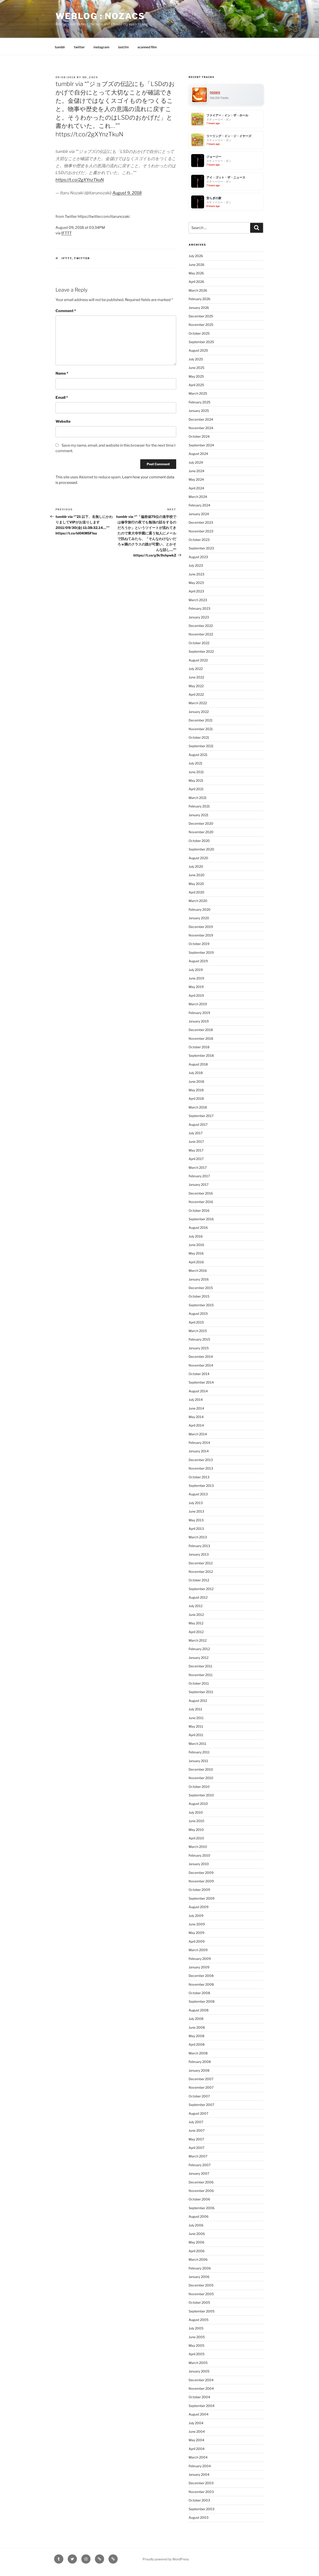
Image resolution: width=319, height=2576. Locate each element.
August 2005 (198, 2325)
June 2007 (197, 2136)
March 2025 (198, 399)
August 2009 (198, 1913)
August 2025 (198, 356)
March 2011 (197, 1749)
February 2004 (200, 2472)
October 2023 (199, 545)
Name (62, 372)
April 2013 (196, 1534)
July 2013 (196, 1509)
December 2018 (201, 1035)
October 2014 (199, 1379)
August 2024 (198, 459)
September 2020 (201, 855)
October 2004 (199, 2403)
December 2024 (201, 425)
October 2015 (199, 1302)
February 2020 (200, 915)
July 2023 (196, 571)
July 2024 (196, 468)
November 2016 (201, 1207)
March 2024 (198, 502)
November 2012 (201, 1577)
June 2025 (196, 373)
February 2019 (199, 1018)
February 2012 (199, 1655)
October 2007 (199, 2102)
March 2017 (198, 1173)
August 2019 (198, 967)
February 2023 (199, 614)
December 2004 (201, 2386)
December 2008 (201, 1981)
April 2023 (196, 597)
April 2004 (197, 2454)
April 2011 (196, 1741)
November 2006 (201, 2196)
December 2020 (201, 829)
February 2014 (199, 1448)
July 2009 (196, 1921)
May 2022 (196, 692)
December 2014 (201, 1362)
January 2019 (199, 1027)
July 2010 (196, 1818)
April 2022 (196, 700)
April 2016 (196, 1268)
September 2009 (201, 1904)
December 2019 (201, 932)
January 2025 (199, 416)
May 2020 (196, 889)
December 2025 (201, 322)
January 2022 (199, 717)
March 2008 (198, 2059)
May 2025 (196, 382)
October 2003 (199, 2506)
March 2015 (198, 1336)
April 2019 (196, 1001)
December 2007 (201, 2085)
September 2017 (201, 1121)
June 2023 (196, 580)
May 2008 (196, 2042)
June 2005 (197, 2343)
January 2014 (199, 1457)
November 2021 (201, 735)
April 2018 (196, 1104)
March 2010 (198, 1852)
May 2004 (196, 2446)
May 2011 (196, 1732)
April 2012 (196, 1638)
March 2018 (198, 1113)
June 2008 (197, 2033)
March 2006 (198, 2265)
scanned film (147, 46)
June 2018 (196, 1087)
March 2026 (198, 296)
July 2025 (196, 365)
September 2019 (201, 958)
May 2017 (196, 1156)
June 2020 (197, 881)
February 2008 (200, 2067)
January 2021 (198, 821)
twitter (79, 46)
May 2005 (196, 2351)
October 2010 (199, 1792)
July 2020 (196, 872)
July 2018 (196, 1078)
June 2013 (196, 1517)
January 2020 (199, 924)
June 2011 (196, 1724)
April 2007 (196, 2153)
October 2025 (199, 339)
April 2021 (196, 795)
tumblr (60, 46)
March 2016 (198, 1276)
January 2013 (199, 1560)
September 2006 (201, 2214)
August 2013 (198, 1500)
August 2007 (198, 2119)
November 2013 (201, 1474)
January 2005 (199, 2377)
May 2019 (196, 992)
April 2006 (197, 2257)
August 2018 (198, 1070)
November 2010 (201, 1784)
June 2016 (196, 1250)
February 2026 (199, 305)
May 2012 (196, 1629)
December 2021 (201, 726)
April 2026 (196, 287)
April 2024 (196, 494)
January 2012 (198, 1663)
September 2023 (201, 554)
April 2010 (196, 1844)
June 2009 (197, 1930)
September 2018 (201, 1061)
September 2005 (201, 2317)
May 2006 (196, 2248)
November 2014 (201, 1371)
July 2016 (196, 1242)
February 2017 (199, 1182)
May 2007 (196, 2145)
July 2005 (196, 2334)
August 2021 (198, 760)
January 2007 (199, 2179)
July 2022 (196, 674)
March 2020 (198, 906)
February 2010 (199, 1861)
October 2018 (199, 1053)
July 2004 (196, 2429)
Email (62, 397)
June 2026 (196, 270)
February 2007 (200, 2171)
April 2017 (196, 1164)
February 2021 (199, 812)
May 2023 (196, 588)
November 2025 (201, 330)
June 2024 (196, 477)
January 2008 (199, 2076)
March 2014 (198, 1440)
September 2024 (201, 451)
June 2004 (197, 2437)
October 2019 (199, 949)
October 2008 (199, 1999)
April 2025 (196, 391)
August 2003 (198, 2523)
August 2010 (198, 1809)
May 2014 (196, 1422)
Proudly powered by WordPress (166, 2565)
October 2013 (199, 1483)
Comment (66, 310)
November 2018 (201, 1044)
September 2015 (201, 1311)
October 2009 (199, 1895)
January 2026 (199, 313)
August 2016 (198, 1233)
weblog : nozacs (100, 16)
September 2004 (201, 2411)
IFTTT (66, 232)
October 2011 (199, 1689)
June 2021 (196, 778)
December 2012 (201, 1569)
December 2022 (201, 631)
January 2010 (199, 1870)
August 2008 (198, 2016)
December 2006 (201, 2188)
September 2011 (201, 1698)
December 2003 (201, 2489)
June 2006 (197, 2239)
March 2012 (198, 1646)
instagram (101, 46)
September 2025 (201, 348)
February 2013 (199, 1552)
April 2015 (196, 1328)
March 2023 (198, 606)
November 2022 (201, 640)
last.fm (123, 46)
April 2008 (197, 2050)
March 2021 (198, 803)
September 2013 (201, 1491)
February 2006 (200, 2274)
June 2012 (196, 1620)
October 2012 (199, 1586)
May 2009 (196, 1938)
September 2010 (201, 1801)
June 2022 (196, 683)
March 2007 (198, 2162)
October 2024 (199, 442)
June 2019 (196, 984)
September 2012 (201, 1595)
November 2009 (201, 1887)
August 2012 (198, 1603)
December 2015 (201, 1293)
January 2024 (199, 520)
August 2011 (198, 1706)
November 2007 (201, 2093)
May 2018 (196, 1096)
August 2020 (198, 864)
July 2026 (196, 262)
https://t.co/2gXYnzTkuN (80, 179)
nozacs (217, 92)
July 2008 (196, 2024)
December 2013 (201, 1465)
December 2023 (201, 528)
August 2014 (198, 1397)
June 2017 (196, 1147)
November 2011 (201, 1681)
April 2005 (197, 2360)
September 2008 (201, 2007)
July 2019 (196, 975)
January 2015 (199, 1354)
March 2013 (198, 1543)
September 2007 (201, 2110)
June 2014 (196, 1414)
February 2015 (199, 1345)
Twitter (82, 257)
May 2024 (196, 485)
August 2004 (198, 2420)
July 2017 (195, 1139)
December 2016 (201, 1199)
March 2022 (198, 709)
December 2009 (201, 1878)
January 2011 (198, 1767)
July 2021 (195, 769)
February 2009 (200, 1964)
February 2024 (199, 511)
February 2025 (199, 408)
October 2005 (199, 2308)
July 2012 (195, 1612)
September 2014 (201, 1388)
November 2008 (201, 1990)
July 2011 (195, 1715)
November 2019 (201, 941)
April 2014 (196, 1431)
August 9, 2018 (127, 192)
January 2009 (199, 1973)
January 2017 (198, 1190)
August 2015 (198, 1319)
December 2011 (200, 1672)
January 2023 (199, 623)
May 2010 (196, 1835)
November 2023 (201, 537)
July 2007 (196, 2128)
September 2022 (201, 657)
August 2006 (198, 2222)
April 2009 (197, 1947)
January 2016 (199, 1285)
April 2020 (196, 898)
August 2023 (198, 563)
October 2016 (199, 1216)
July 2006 (196, 2231)
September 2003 (201, 2515)
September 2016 (201, 1225)
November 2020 (201, 838)
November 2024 (201, 434)
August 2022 (198, 666)
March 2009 (198, 1956)
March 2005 (198, 2368)
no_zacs (90, 76)
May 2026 (196, 279)
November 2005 (201, 2300)
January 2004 (199, 2480)
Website (63, 421)
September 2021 (201, 752)
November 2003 (201, 2497)
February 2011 (199, 1758)
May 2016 (196, 1259)
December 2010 (201, 1775)
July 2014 (196, 1405)
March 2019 (198, 1010)
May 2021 (196, 786)
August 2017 (198, 1130)
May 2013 (196, 1526)
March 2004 (198, 2463)
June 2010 (196, 1827)
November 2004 (201, 2394)
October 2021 (199, 743)
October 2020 (199, 846)
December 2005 (201, 2291)
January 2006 (199, 2282)
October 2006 (199, 2205)
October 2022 (199, 649)
